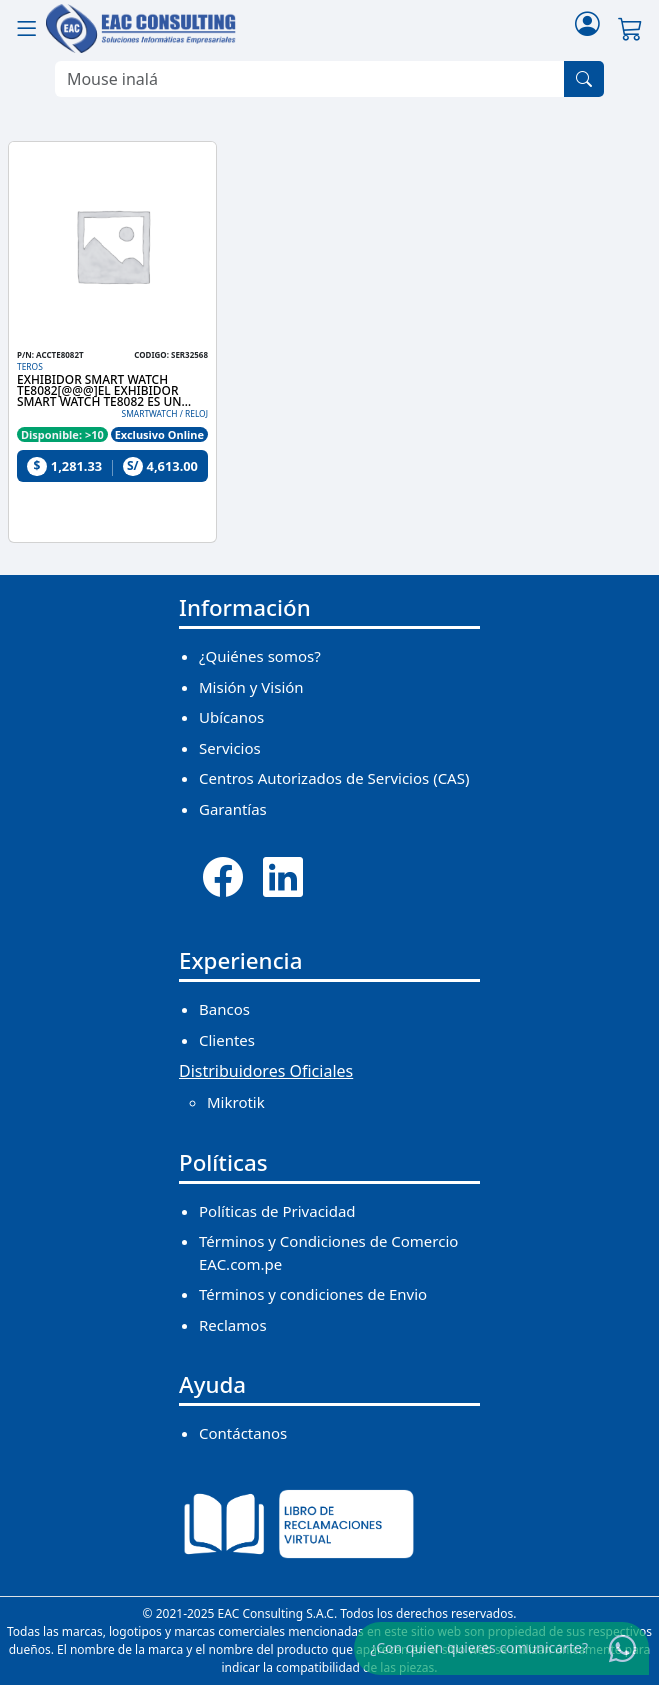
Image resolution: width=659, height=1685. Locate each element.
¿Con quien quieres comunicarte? (479, 1647)
